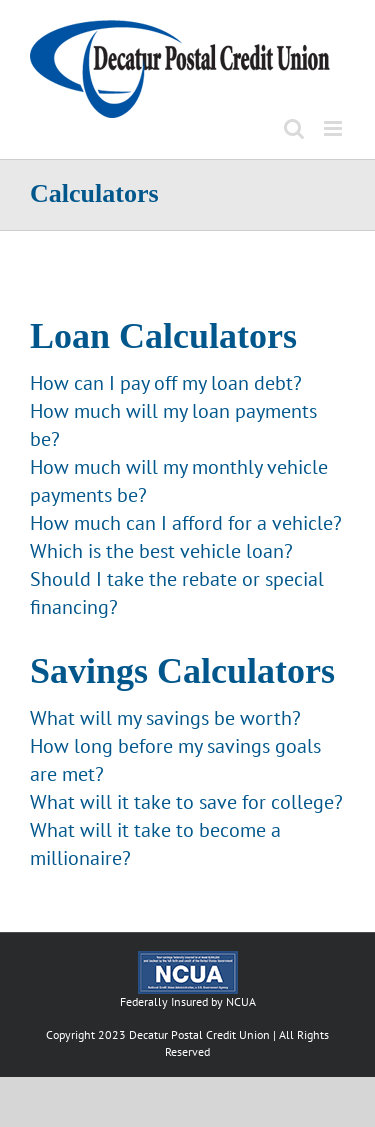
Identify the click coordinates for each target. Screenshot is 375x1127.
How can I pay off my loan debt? (166, 383)
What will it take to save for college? (186, 802)
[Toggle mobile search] (294, 128)
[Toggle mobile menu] (334, 128)
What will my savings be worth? (165, 718)
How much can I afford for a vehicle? (186, 523)
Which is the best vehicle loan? (161, 551)
